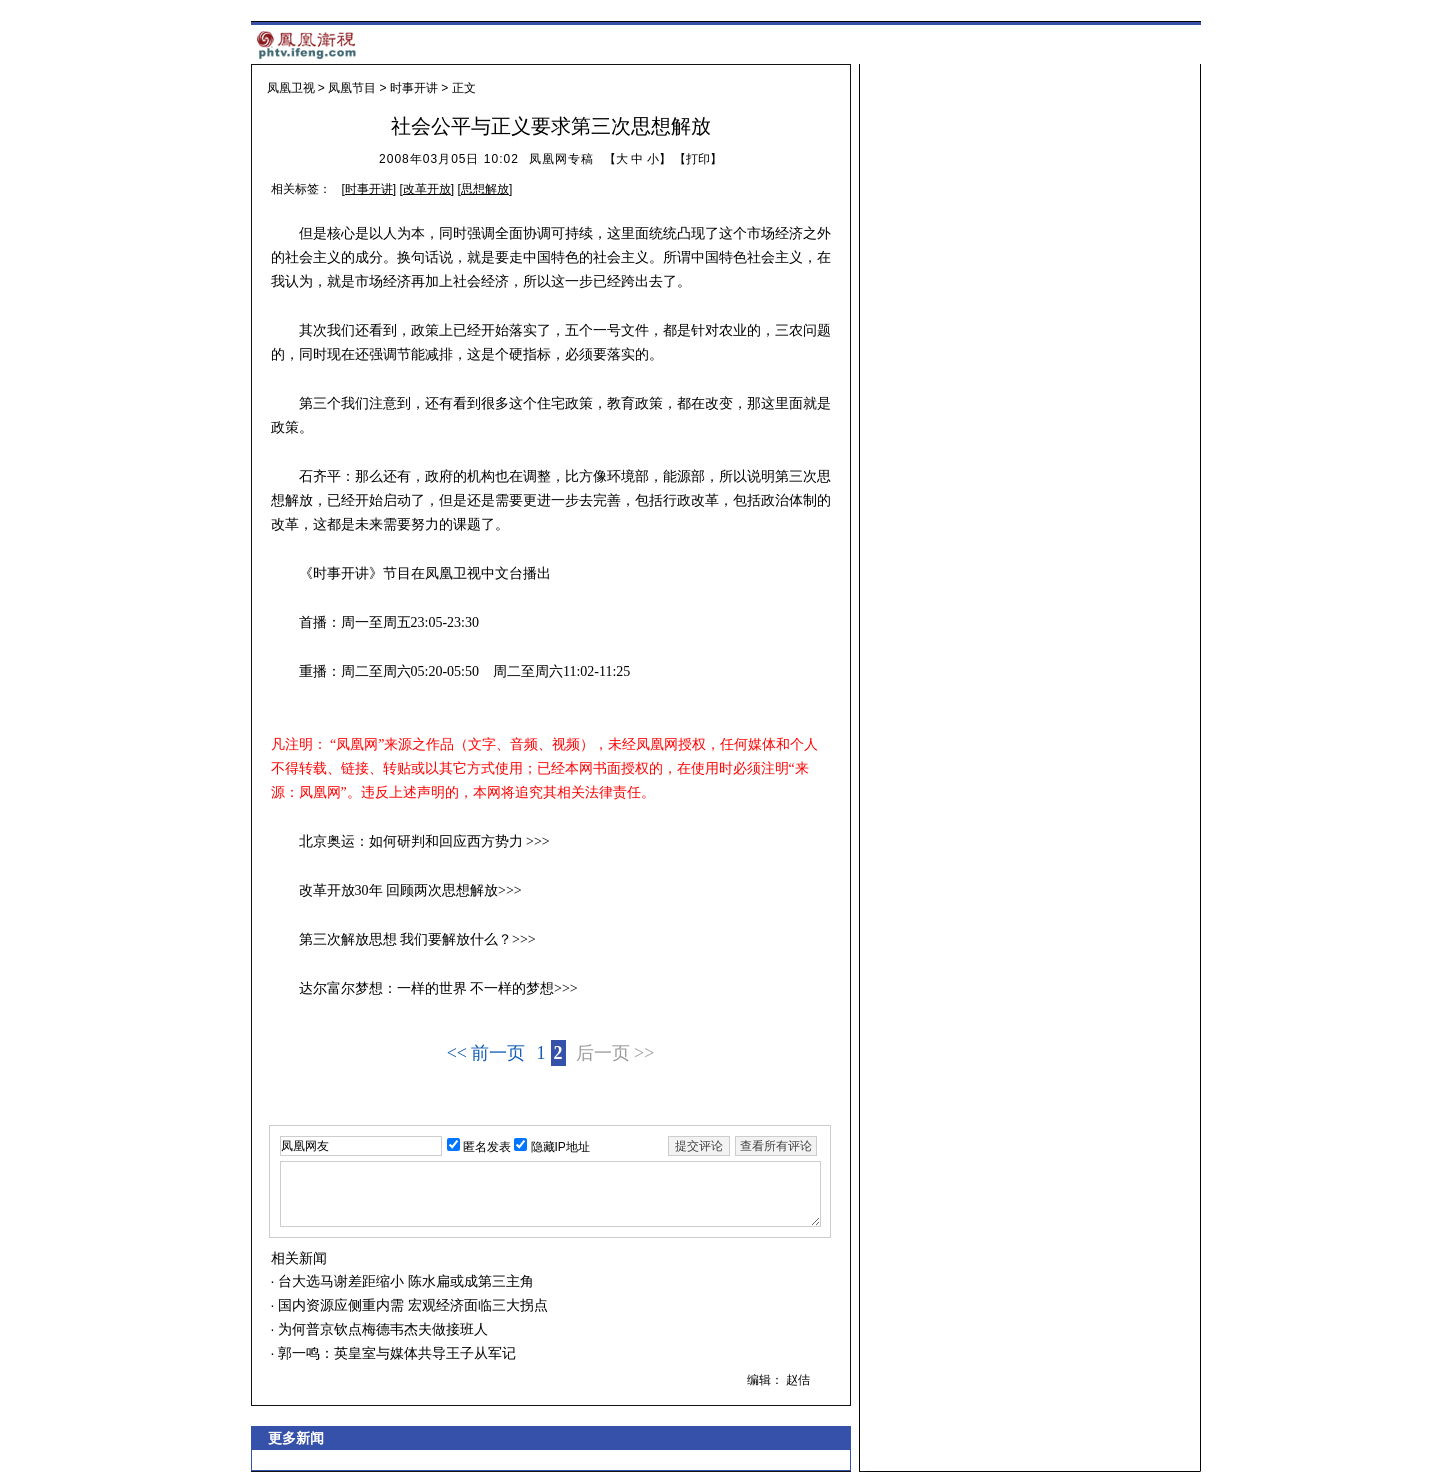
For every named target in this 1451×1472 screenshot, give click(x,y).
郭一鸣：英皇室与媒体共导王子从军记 (395, 1353)
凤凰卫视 (291, 88)
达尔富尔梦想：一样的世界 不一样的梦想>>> (438, 988)
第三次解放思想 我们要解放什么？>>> (417, 939)
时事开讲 (414, 88)
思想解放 (485, 189)
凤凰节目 (352, 88)
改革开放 (427, 189)
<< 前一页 (486, 1053)
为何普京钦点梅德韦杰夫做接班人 (381, 1329)
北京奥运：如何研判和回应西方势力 (411, 841)
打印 (698, 159)
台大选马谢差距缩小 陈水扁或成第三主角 (404, 1281)
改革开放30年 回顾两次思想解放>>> (410, 890)
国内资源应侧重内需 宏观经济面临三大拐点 (411, 1305)
